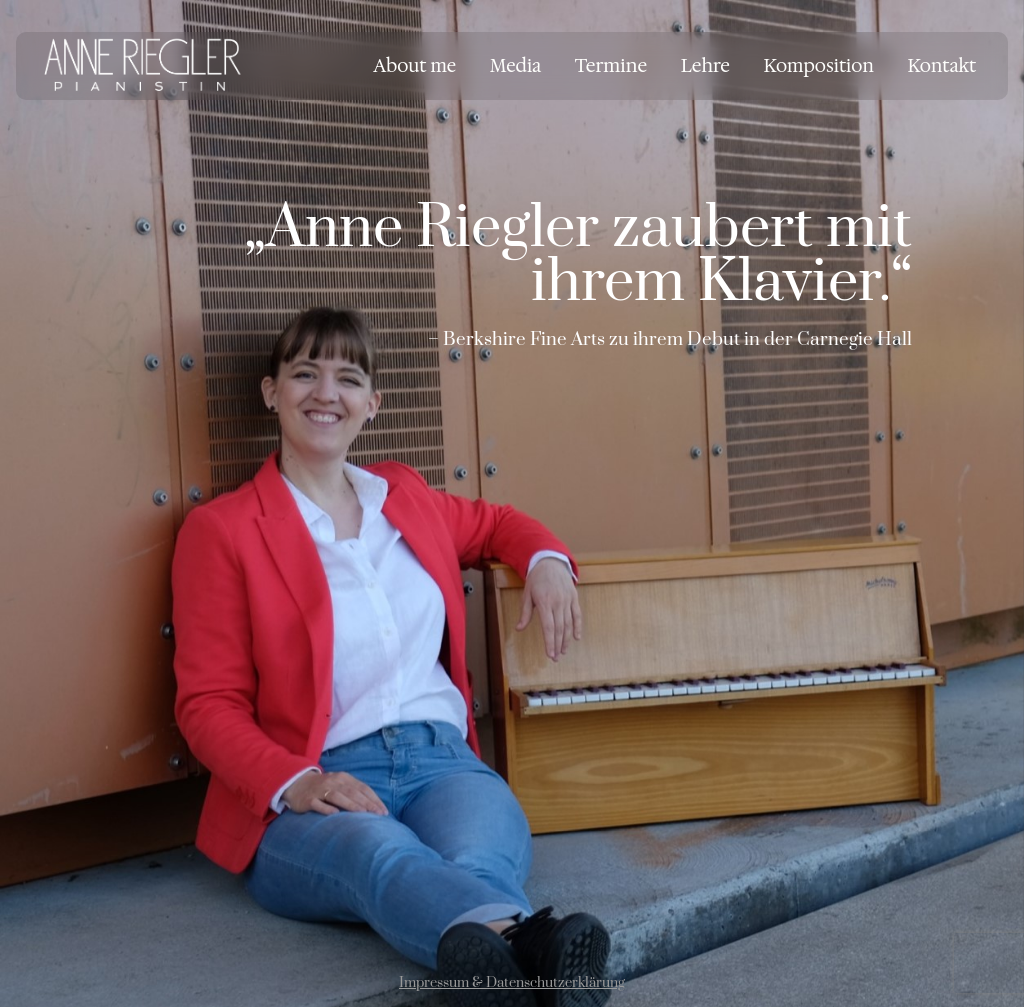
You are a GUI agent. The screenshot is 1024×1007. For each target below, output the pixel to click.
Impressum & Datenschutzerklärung (512, 983)
